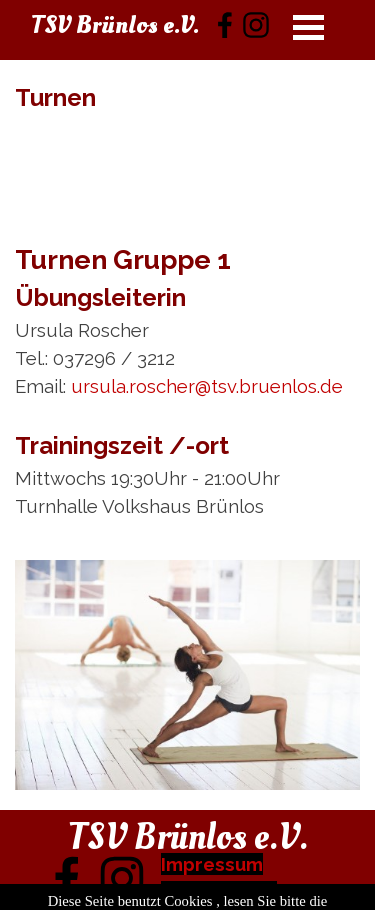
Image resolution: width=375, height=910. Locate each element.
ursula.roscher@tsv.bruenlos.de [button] (207, 386)
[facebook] (225, 25)
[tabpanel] (187, 140)
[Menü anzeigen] (309, 27)
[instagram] (256, 25)
